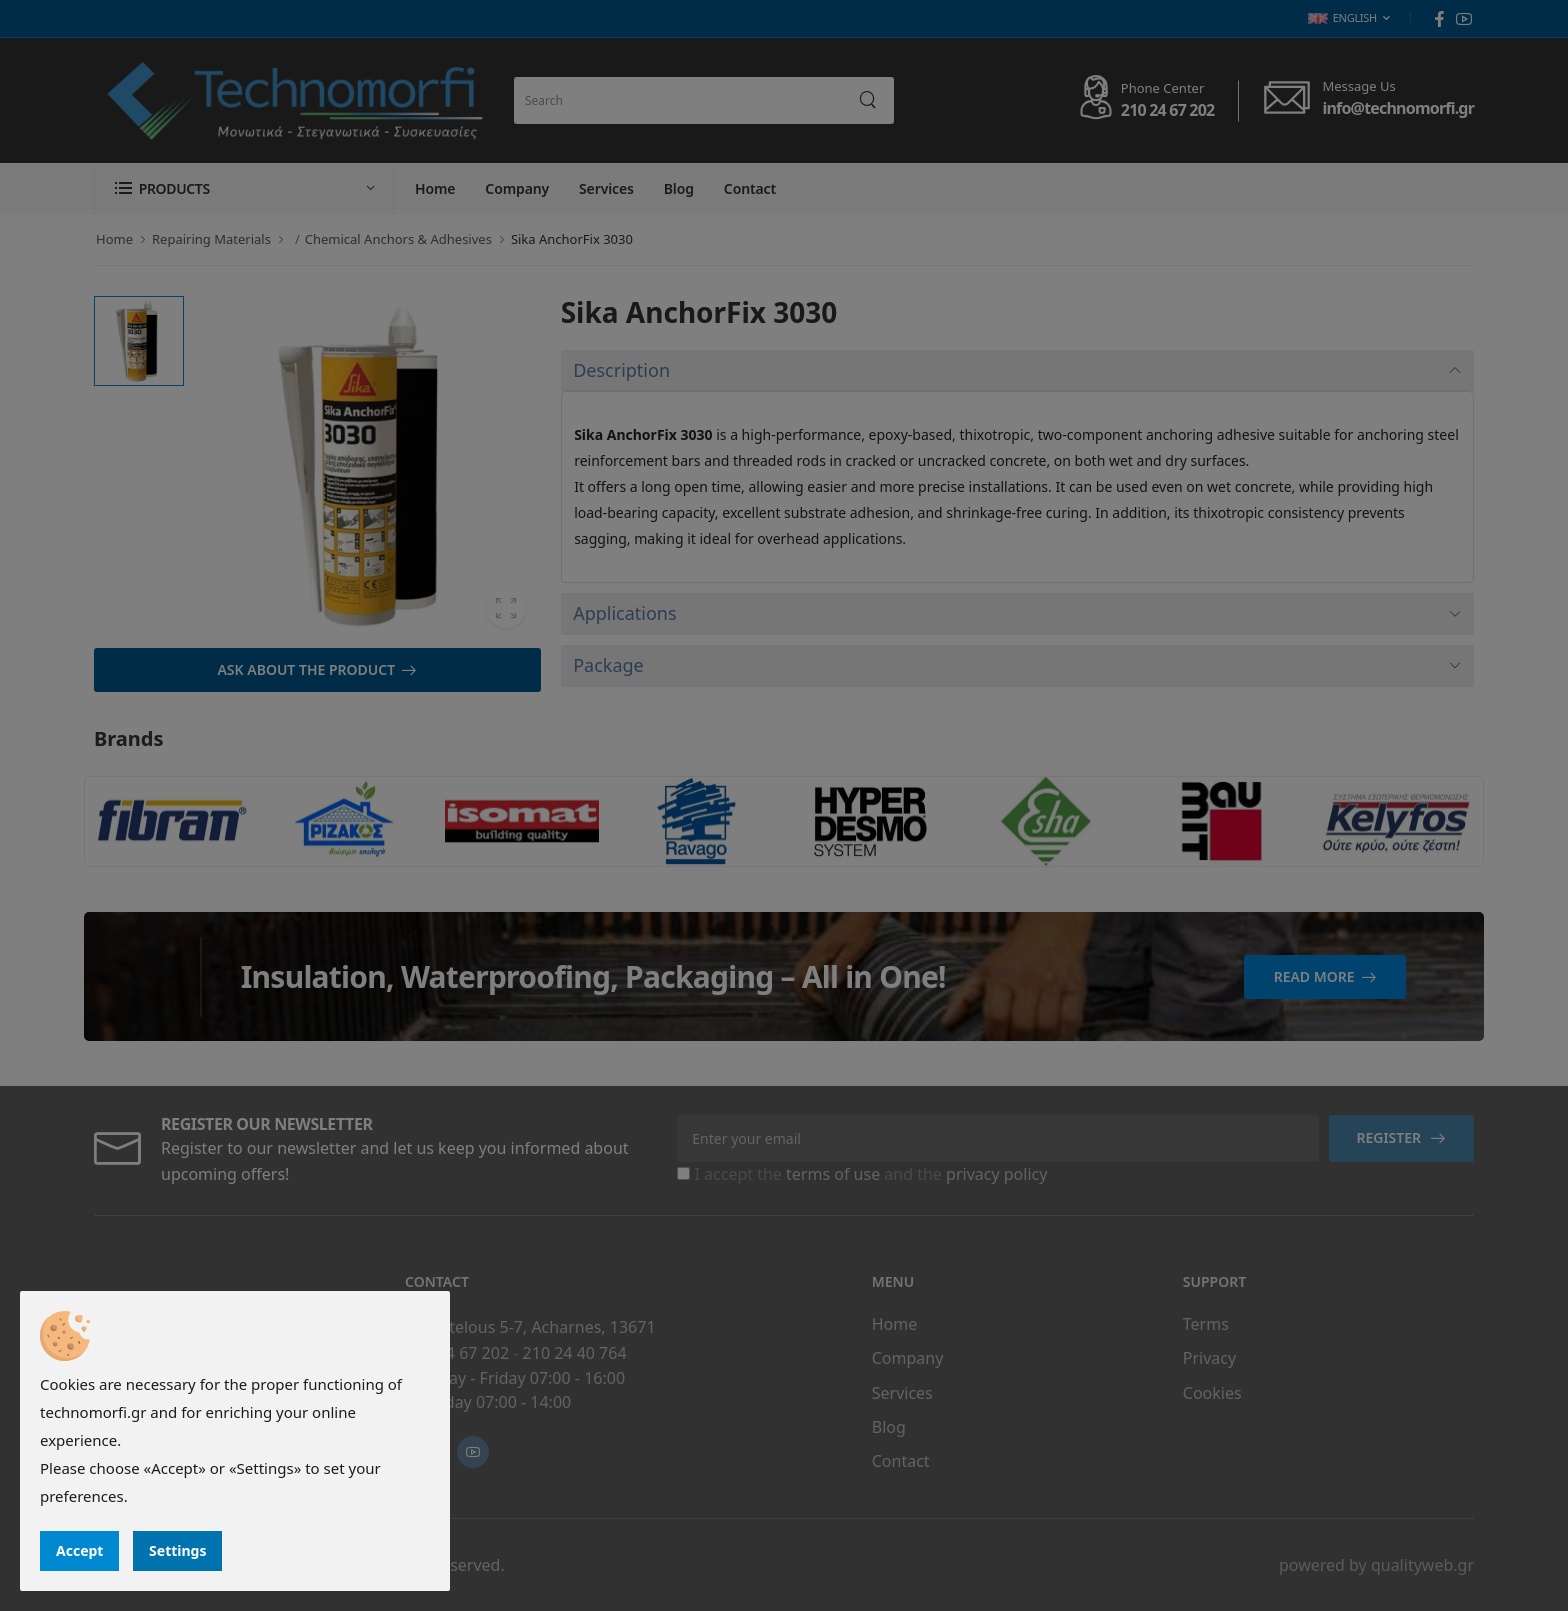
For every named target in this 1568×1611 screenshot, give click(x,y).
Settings (177, 1550)
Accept (79, 1550)
